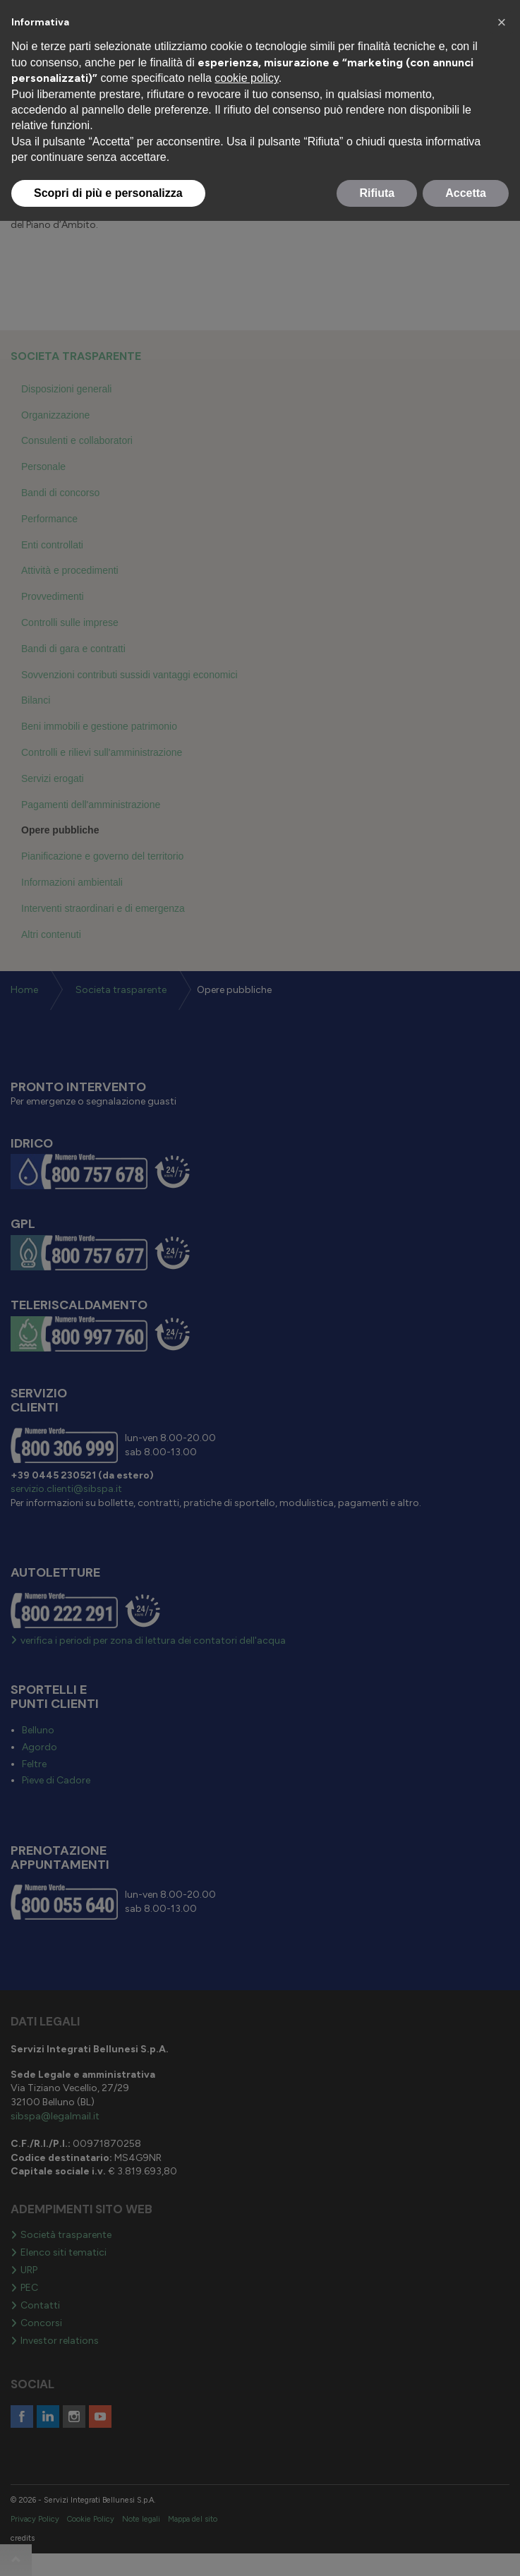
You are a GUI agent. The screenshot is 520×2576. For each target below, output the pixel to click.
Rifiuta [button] (376, 193)
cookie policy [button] (246, 78)
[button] (501, 22)
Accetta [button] (465, 193)
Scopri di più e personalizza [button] (108, 193)
